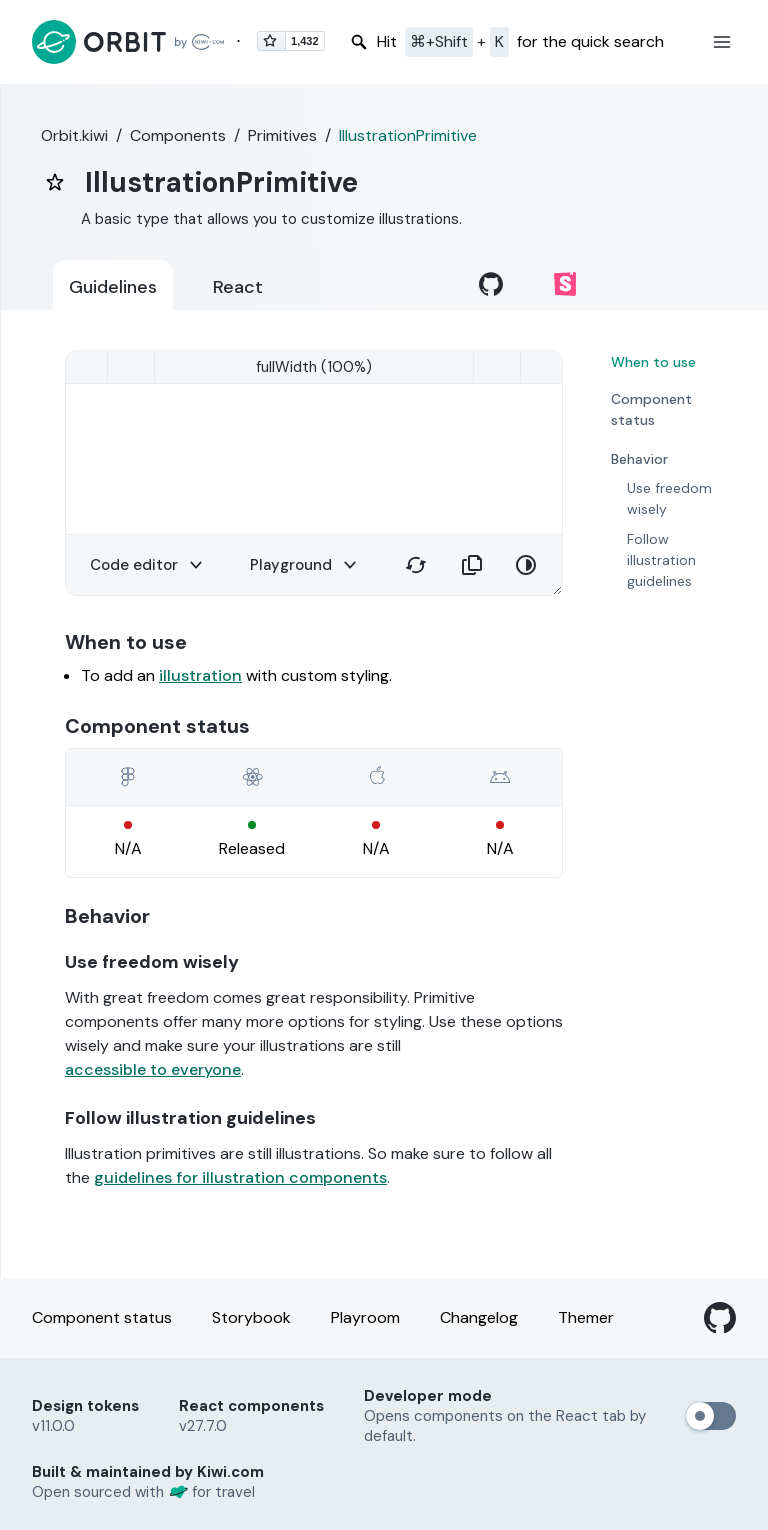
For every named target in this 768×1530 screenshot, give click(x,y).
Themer (586, 1317)
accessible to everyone (153, 1069)
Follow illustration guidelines (661, 560)
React (238, 287)
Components (178, 135)
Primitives (282, 135)
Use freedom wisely (669, 498)
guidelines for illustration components (240, 1177)
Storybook (251, 1317)
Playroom (365, 1317)
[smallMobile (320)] (314, 367)
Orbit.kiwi (74, 135)
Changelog (479, 1317)
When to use (653, 362)
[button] (722, 42)
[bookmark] (55, 182)
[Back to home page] (128, 42)
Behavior (639, 459)
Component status (651, 409)
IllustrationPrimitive (408, 135)
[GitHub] (720, 1318)
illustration (200, 675)
